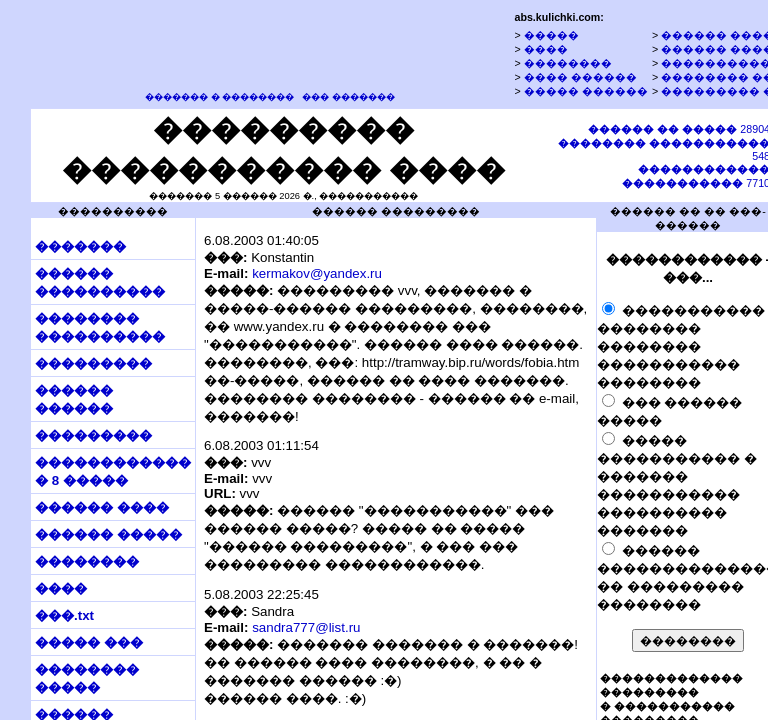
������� (80, 246)
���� (546, 49)
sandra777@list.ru (306, 627)
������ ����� (108, 534)
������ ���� (102, 507)
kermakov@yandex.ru (317, 273)
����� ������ (586, 91)
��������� (93, 363)
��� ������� (348, 97)
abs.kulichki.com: (558, 17)
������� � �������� (219, 97)
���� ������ (580, 77)
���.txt (64, 615)
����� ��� (89, 642)
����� (551, 35)
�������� (568, 63)
